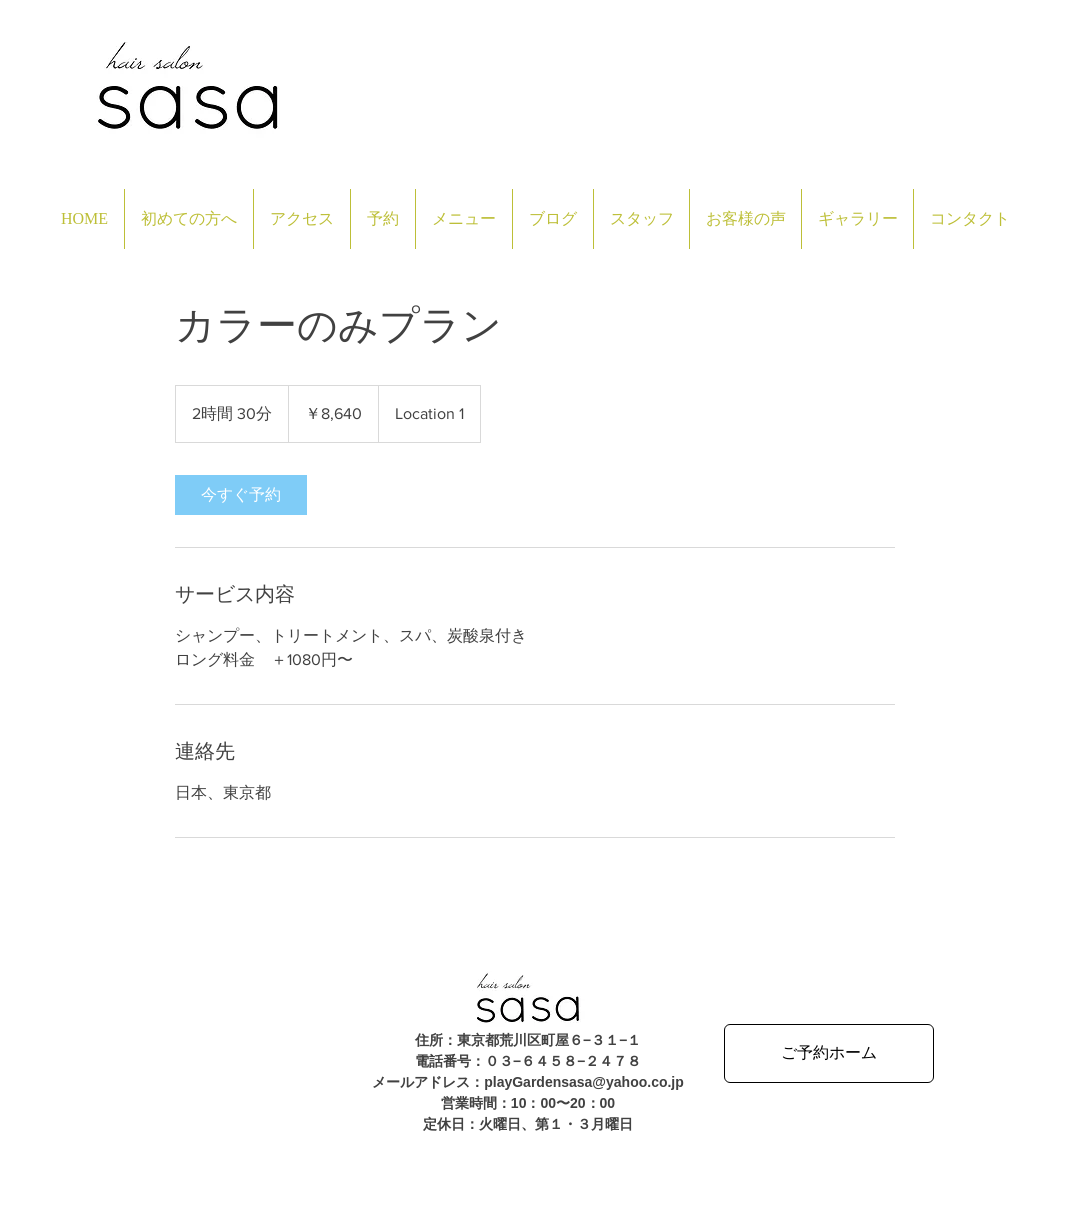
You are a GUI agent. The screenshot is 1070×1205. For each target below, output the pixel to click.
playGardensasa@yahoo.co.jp (584, 1082)
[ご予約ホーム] (829, 1053)
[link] (241, 495)
